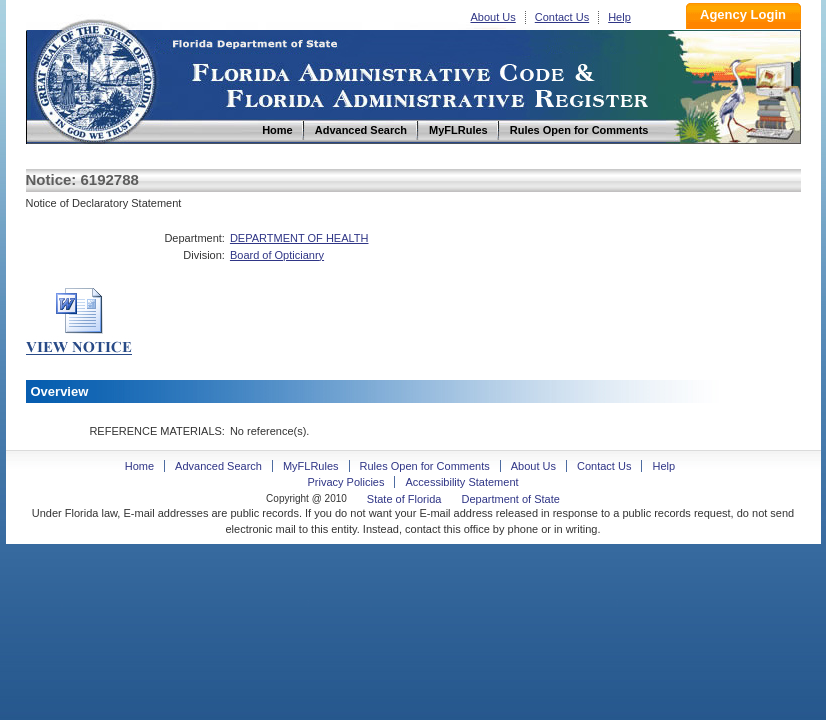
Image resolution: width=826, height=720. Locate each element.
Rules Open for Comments (425, 466)
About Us (493, 17)
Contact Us (562, 17)
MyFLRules (311, 466)
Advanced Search (218, 466)
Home (94, 78)
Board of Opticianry (277, 255)
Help (619, 17)
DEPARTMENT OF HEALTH (299, 238)
